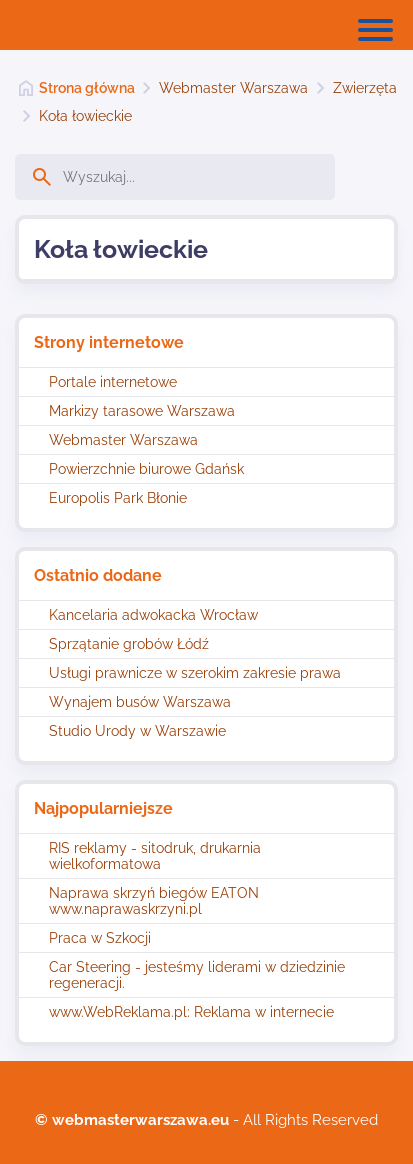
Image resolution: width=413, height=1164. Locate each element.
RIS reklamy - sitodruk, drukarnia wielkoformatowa (155, 856)
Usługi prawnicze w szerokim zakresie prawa (195, 673)
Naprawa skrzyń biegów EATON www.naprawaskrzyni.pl (154, 901)
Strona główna (87, 88)
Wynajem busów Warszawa (140, 702)
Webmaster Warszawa (233, 88)
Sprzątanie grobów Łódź (129, 644)
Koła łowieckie (85, 116)
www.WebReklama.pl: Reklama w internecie (191, 1012)
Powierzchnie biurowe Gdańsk (146, 469)
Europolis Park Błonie (118, 498)
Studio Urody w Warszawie (137, 731)
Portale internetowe (113, 382)
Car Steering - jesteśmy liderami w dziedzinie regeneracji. (197, 975)
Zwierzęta (365, 88)
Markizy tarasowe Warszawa (142, 411)
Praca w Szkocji (100, 938)
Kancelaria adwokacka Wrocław (153, 615)
